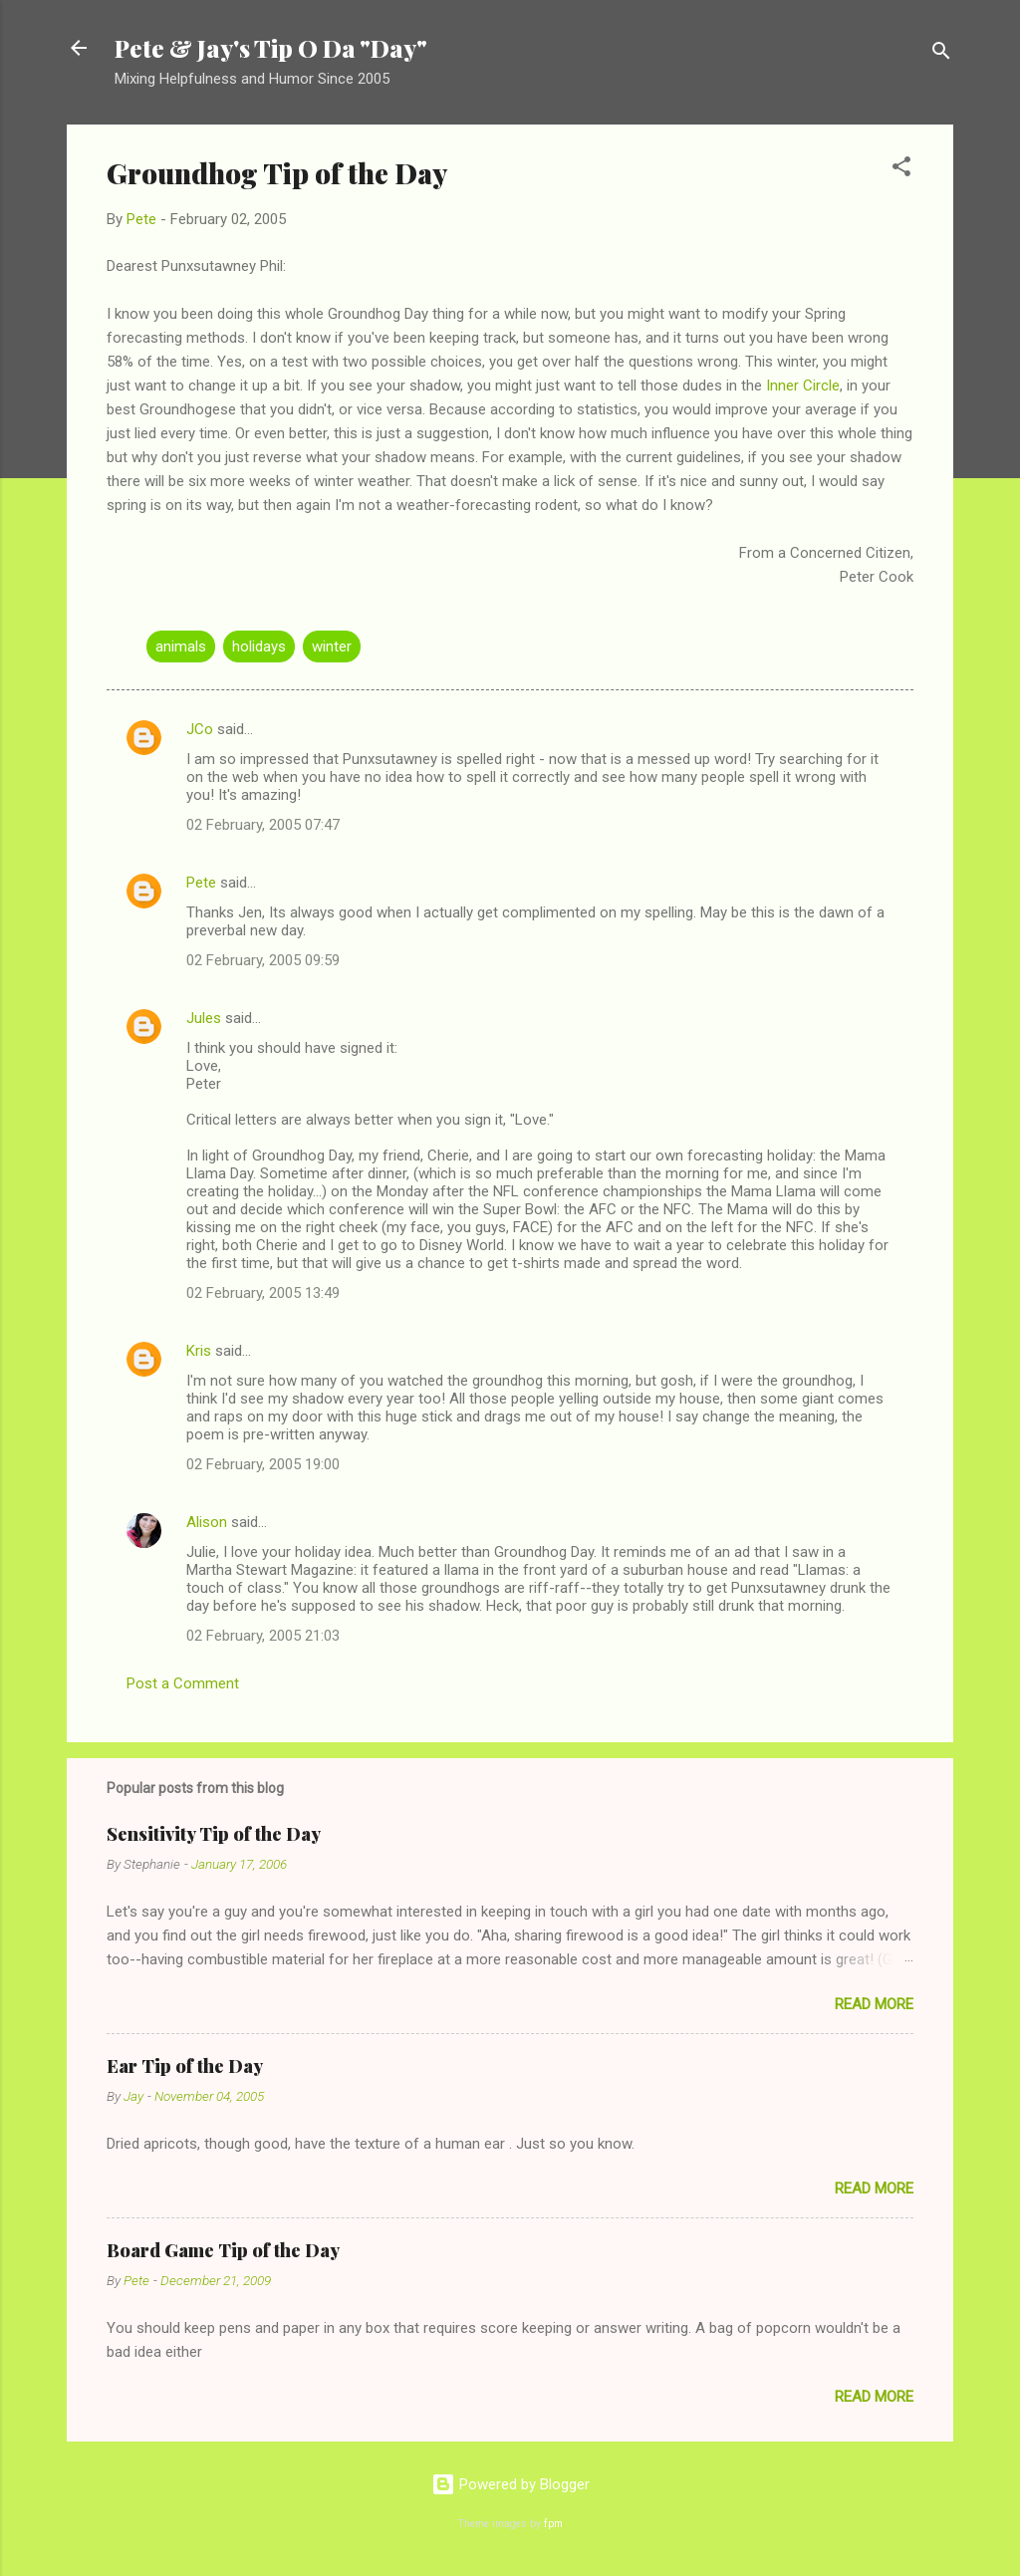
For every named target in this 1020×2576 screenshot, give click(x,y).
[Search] (941, 54)
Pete (201, 883)
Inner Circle (803, 385)
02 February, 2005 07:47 (263, 825)
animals (180, 646)
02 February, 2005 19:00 (263, 1464)
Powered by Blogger (510, 2484)
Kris (198, 1351)
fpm (553, 2523)
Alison (206, 1522)
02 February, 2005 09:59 (263, 960)
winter (332, 646)
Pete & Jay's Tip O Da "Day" (271, 48)
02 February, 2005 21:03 (263, 1636)
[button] (901, 169)
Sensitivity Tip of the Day (214, 1834)
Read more (874, 2004)
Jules (203, 1018)
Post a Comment (183, 1683)
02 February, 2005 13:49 (263, 1293)
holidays (259, 646)
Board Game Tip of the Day (223, 2250)
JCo (199, 729)
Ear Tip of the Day (185, 2066)
